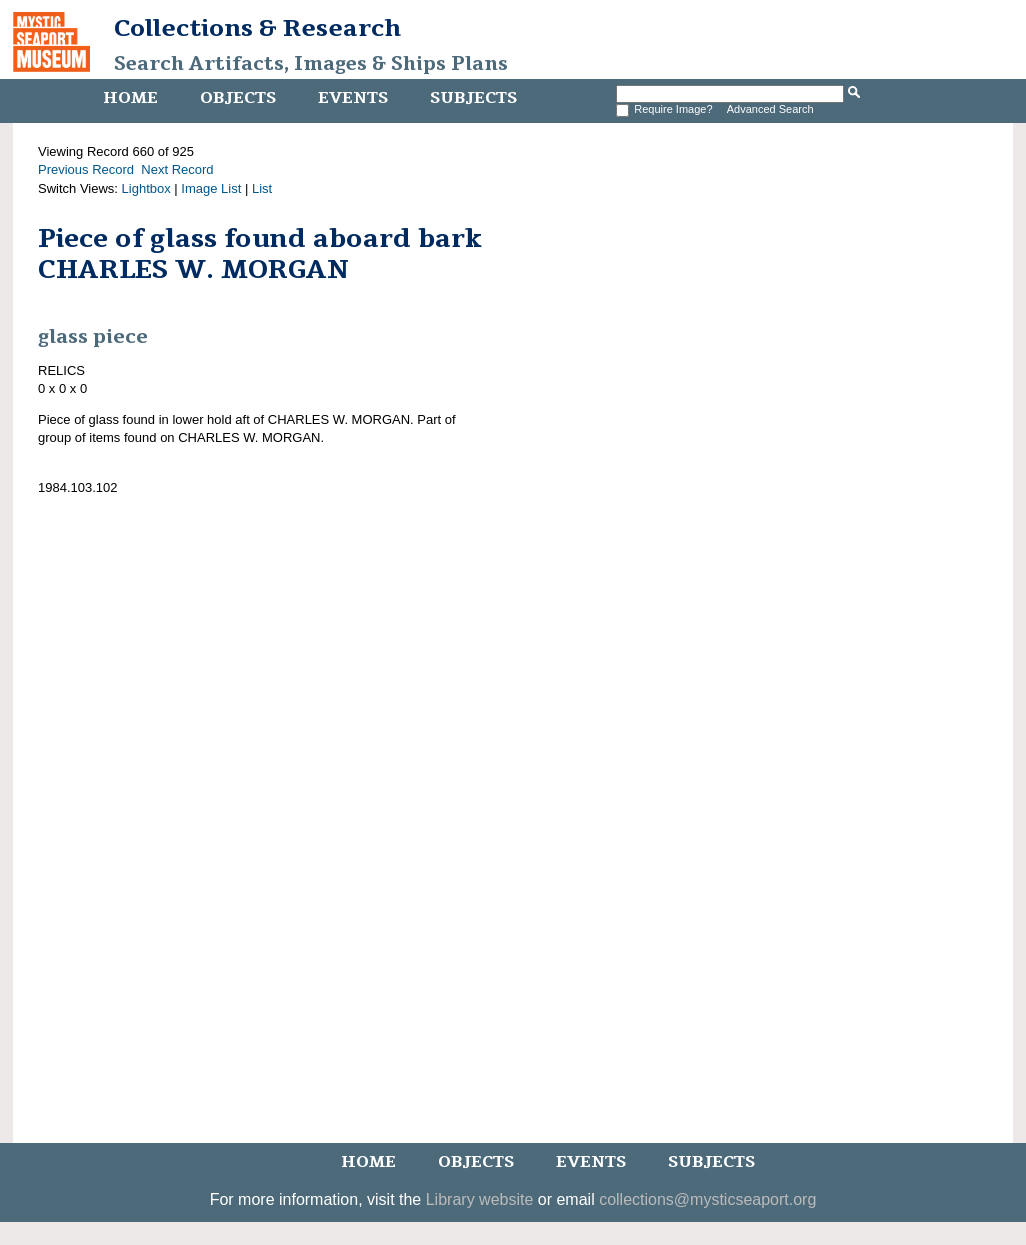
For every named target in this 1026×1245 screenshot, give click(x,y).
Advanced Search (770, 109)
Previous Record (86, 169)
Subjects (473, 98)
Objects (238, 98)
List (262, 188)
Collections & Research (257, 28)
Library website (480, 1199)
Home (130, 98)
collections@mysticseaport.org (707, 1199)
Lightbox (146, 188)
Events (353, 98)
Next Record (177, 169)
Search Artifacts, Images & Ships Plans (311, 64)
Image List (211, 188)
